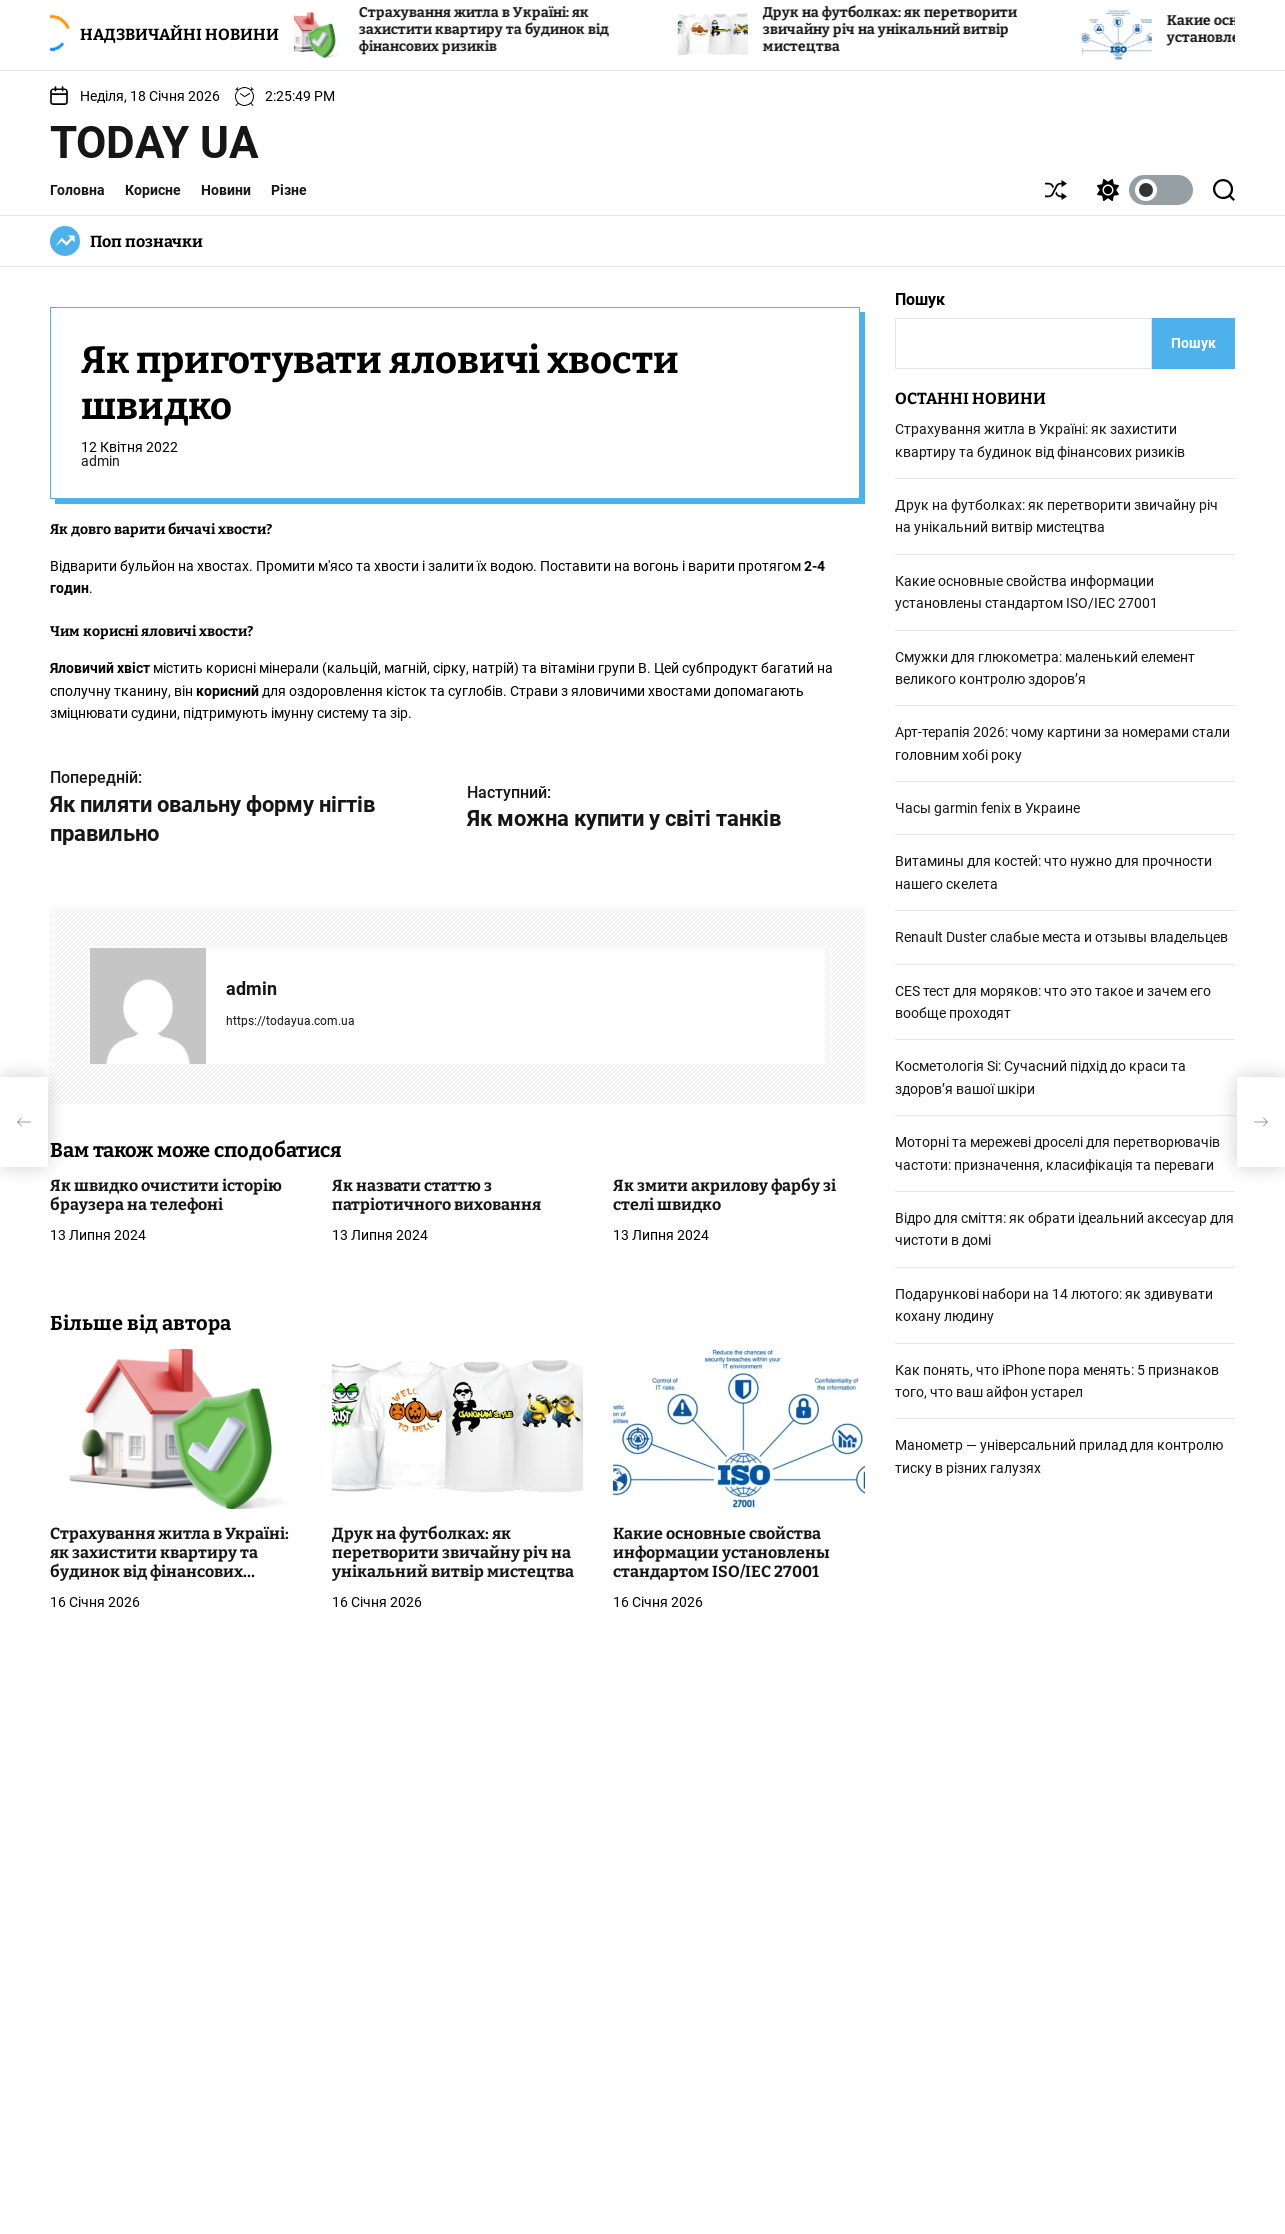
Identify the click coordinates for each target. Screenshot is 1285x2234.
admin (100, 461)
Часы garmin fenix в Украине (987, 808)
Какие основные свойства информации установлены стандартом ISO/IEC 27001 (721, 1552)
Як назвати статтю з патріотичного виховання (436, 1195)
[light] (1140, 190)
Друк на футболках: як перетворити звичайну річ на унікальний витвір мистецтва (910, 29)
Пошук (920, 299)
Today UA (154, 143)
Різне (289, 190)
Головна (77, 190)
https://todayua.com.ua (290, 1021)
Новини (226, 190)
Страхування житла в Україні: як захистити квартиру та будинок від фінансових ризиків (504, 29)
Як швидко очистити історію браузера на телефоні (166, 1195)
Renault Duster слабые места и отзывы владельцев (1061, 937)
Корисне (153, 190)
